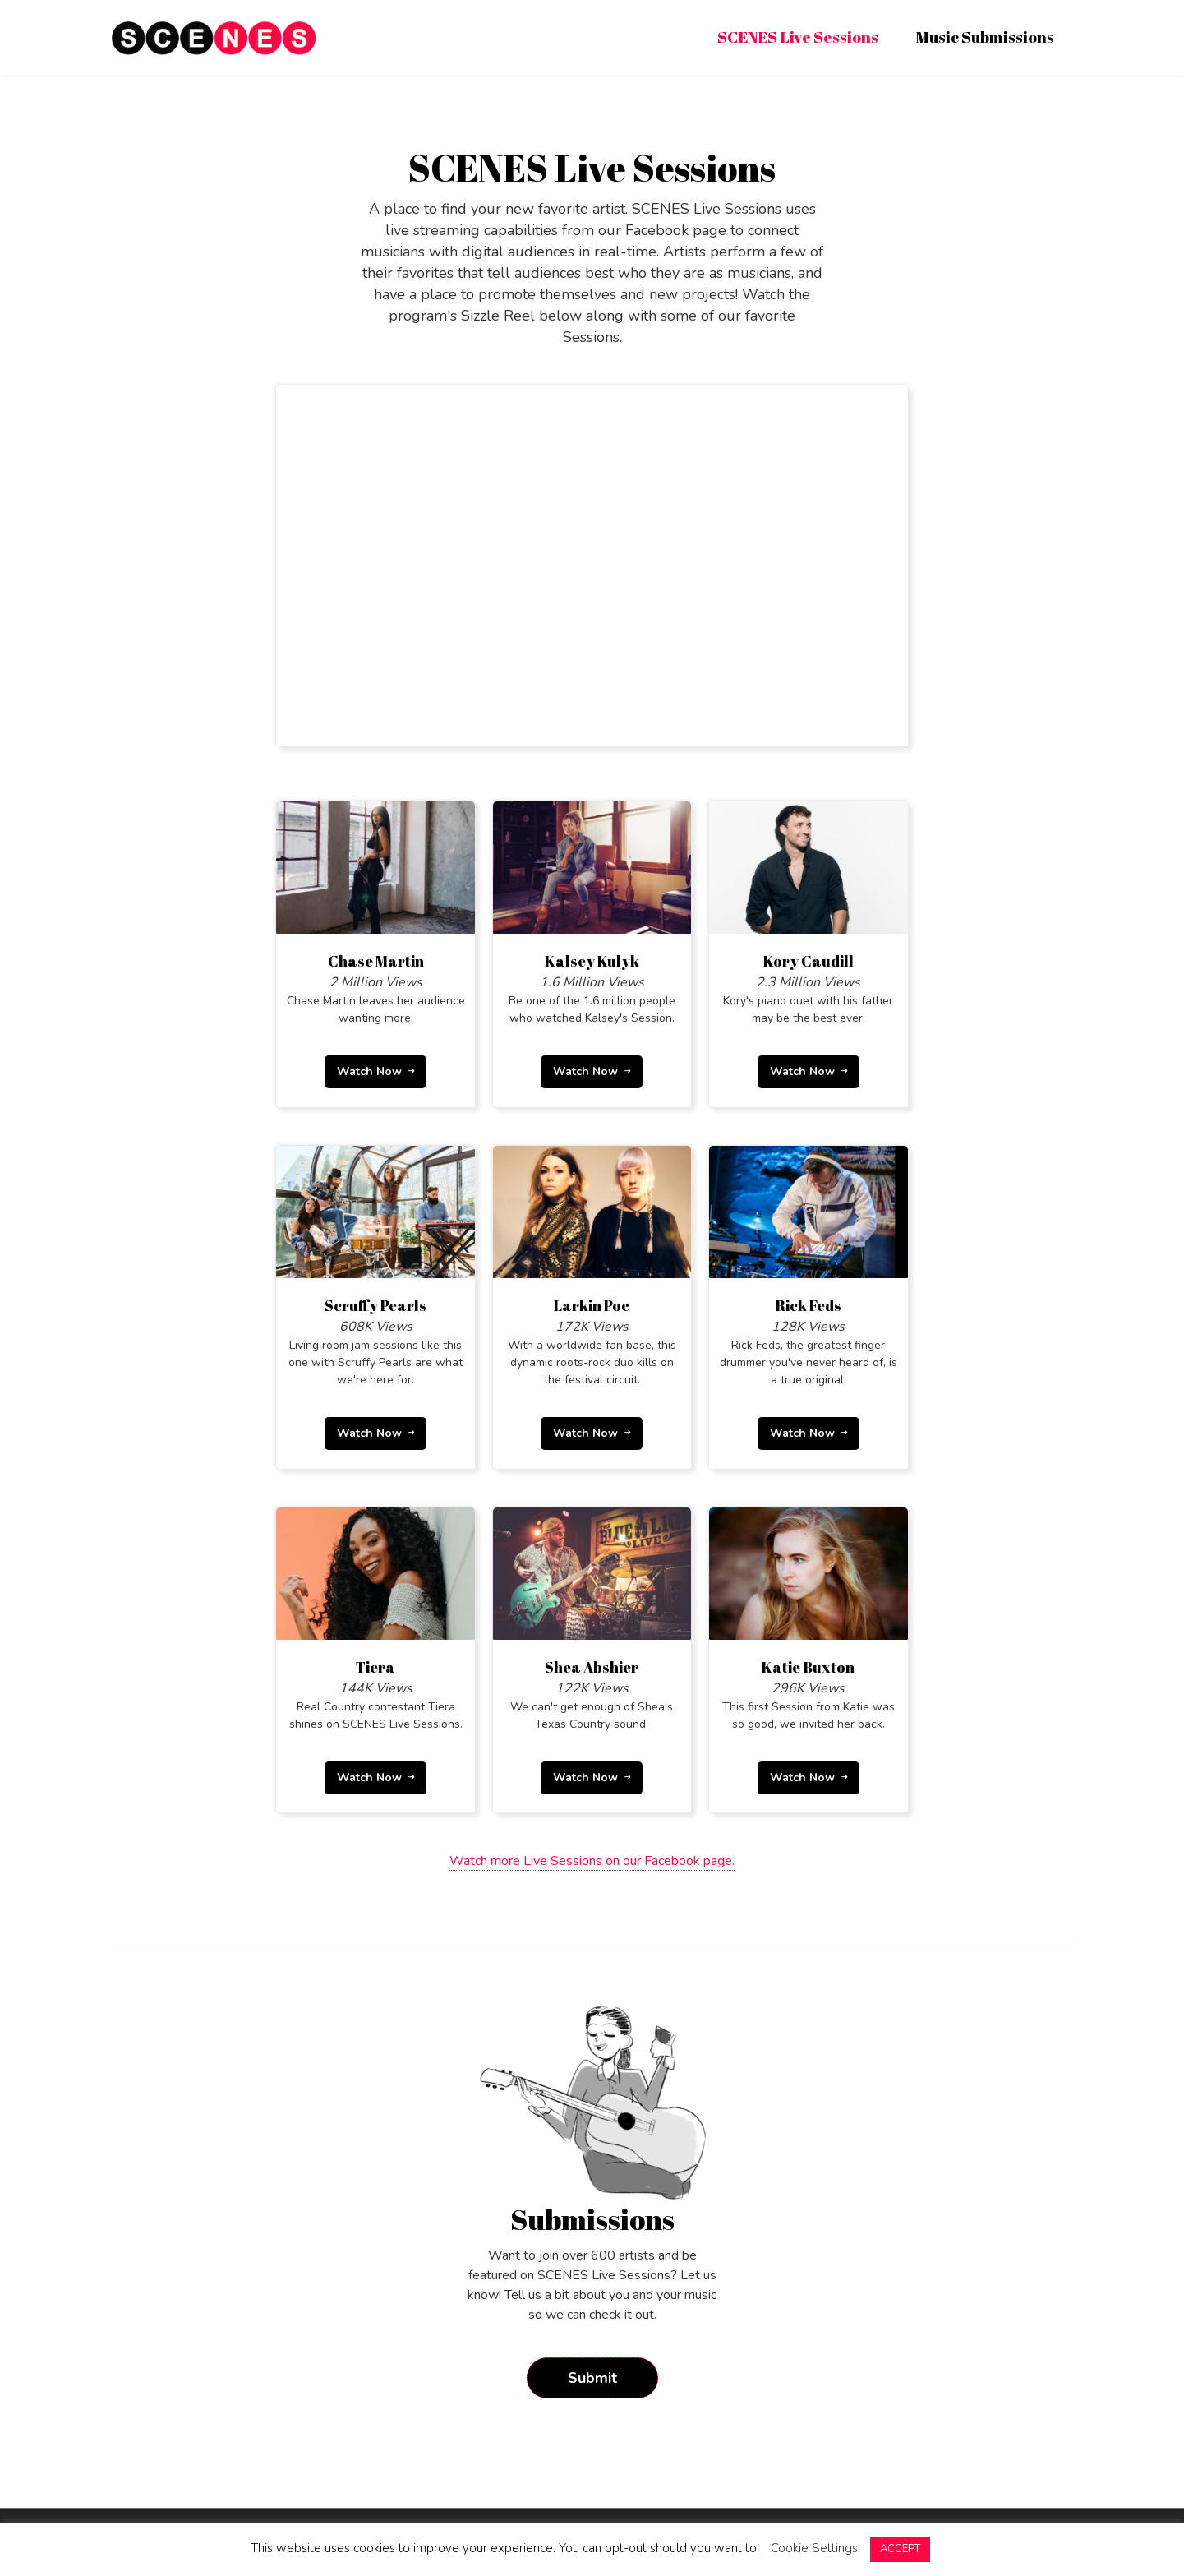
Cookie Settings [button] (814, 2548)
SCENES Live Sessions (797, 37)
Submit (592, 2372)
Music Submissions (985, 37)
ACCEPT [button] (900, 2548)
